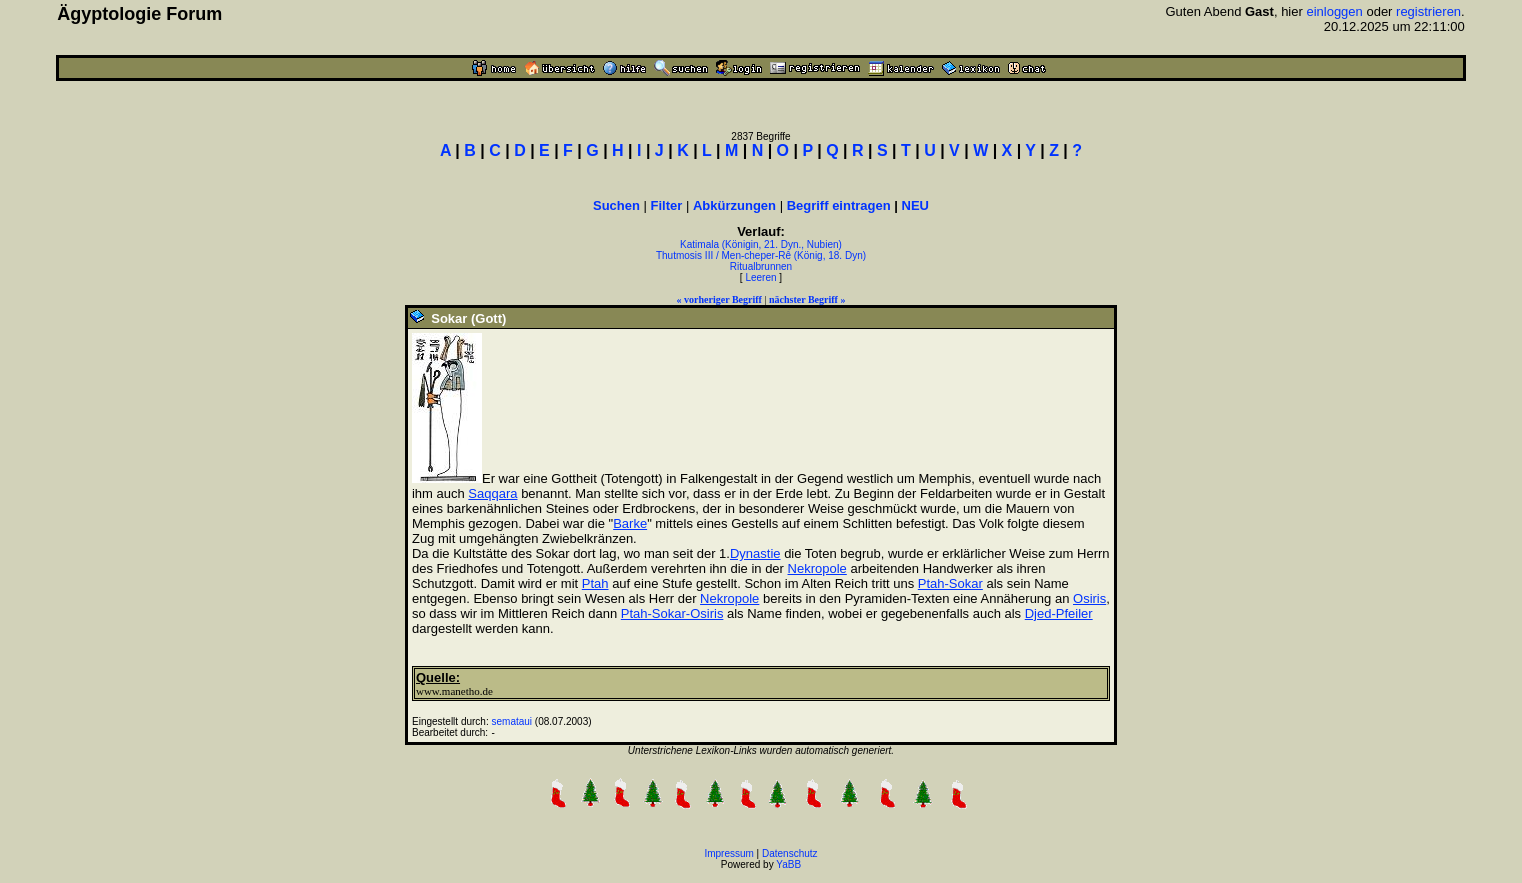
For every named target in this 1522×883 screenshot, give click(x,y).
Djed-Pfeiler (1059, 613)
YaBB (788, 864)
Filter (667, 205)
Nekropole (817, 568)
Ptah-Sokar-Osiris (672, 613)
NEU (915, 205)
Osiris (1089, 598)
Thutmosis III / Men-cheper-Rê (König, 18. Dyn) (761, 255)
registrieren (1428, 11)
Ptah (595, 583)
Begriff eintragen (839, 205)
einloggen (1334, 11)
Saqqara (492, 493)
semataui (511, 721)
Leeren (760, 277)
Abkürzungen (734, 205)
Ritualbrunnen (761, 266)
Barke (630, 523)
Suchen (616, 205)
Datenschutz (790, 853)
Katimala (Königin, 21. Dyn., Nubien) (761, 244)
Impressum (728, 853)
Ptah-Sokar (950, 583)
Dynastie (755, 553)
